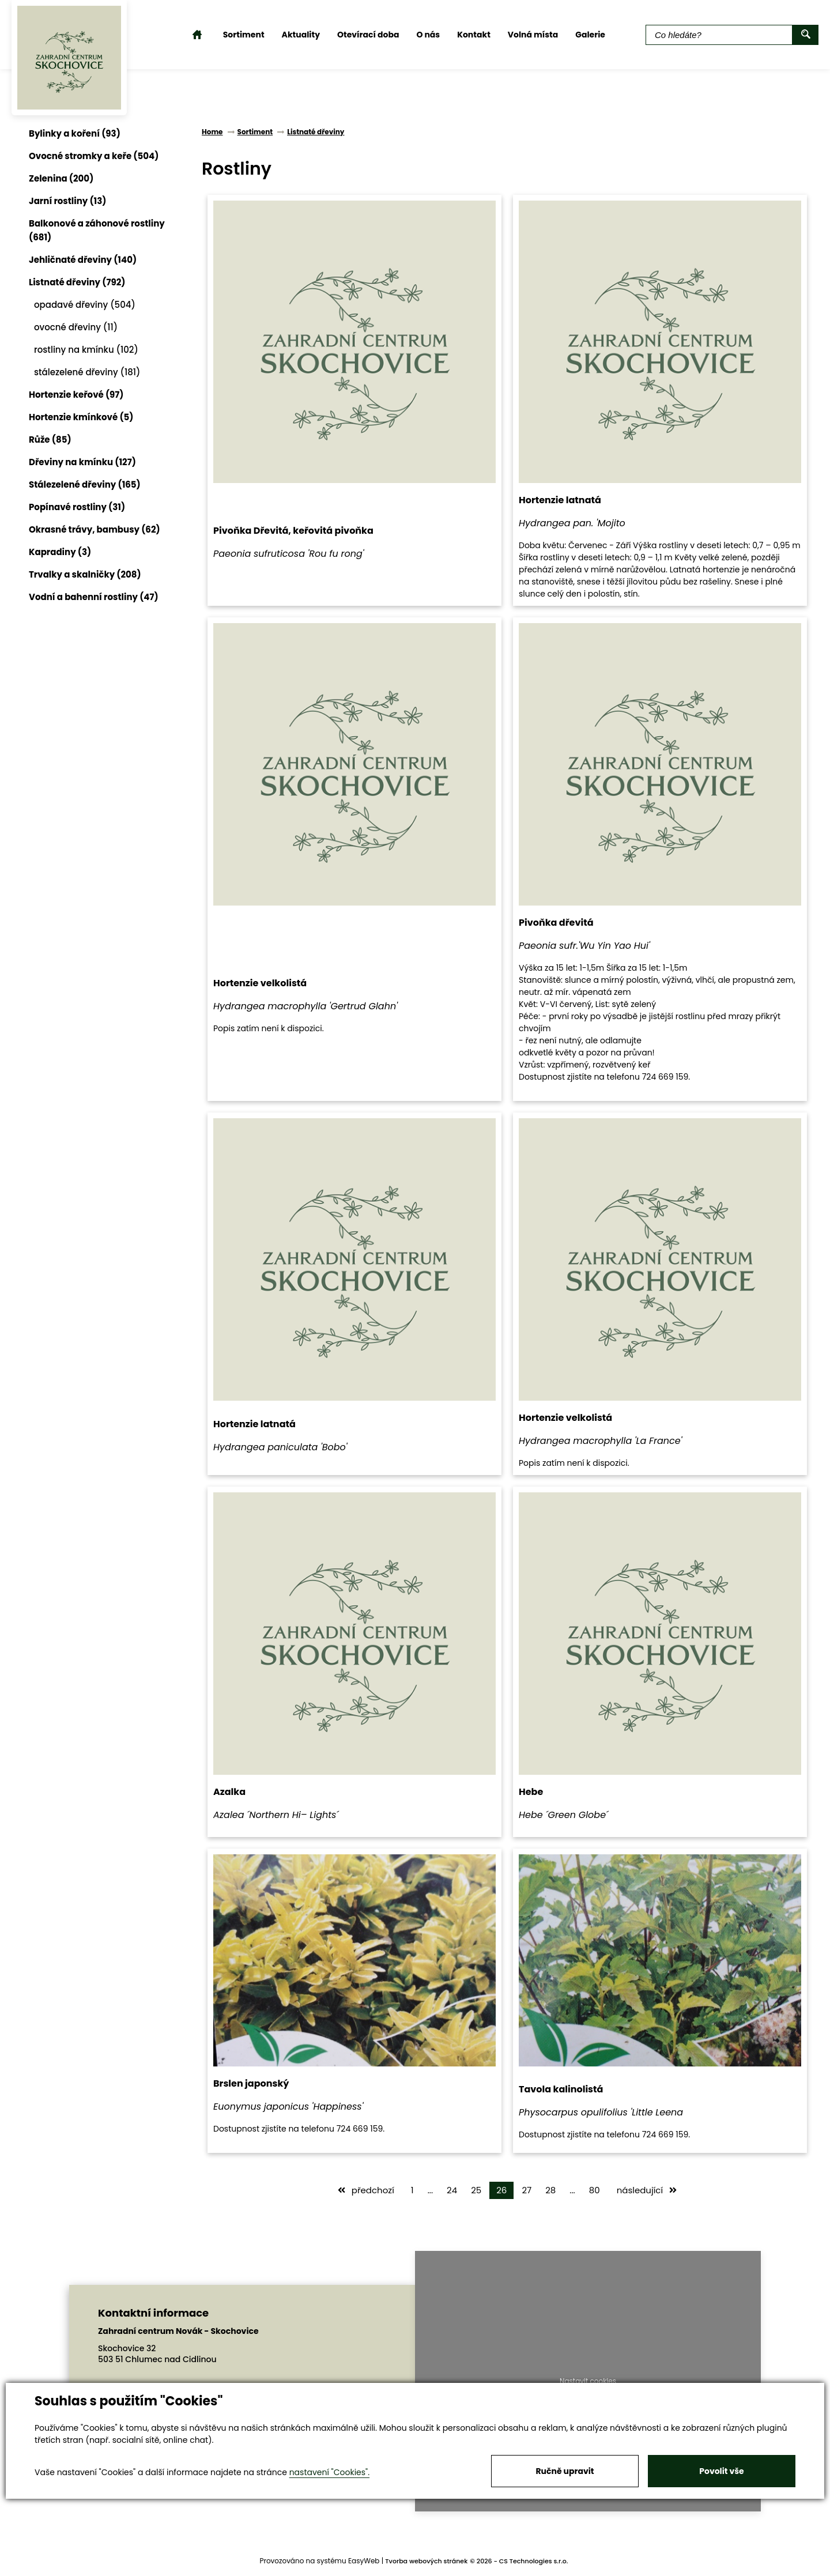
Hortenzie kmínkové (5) (81, 417)
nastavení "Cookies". (329, 2472)
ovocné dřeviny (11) (76, 327)
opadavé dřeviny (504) (84, 305)
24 (452, 2190)
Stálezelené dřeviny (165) (85, 484)
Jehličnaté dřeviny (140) (83, 260)
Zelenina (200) (61, 178)
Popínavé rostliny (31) (77, 507)
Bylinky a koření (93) (74, 133)
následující (647, 2190)
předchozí (366, 2190)
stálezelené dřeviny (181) (87, 372)
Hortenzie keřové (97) (76, 395)
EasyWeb (364, 2561)
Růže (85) (50, 439)
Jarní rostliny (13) (67, 201)
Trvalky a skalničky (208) (85, 574)
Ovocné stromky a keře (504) (94, 156)
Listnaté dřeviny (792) (77, 282)
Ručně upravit (564, 2471)
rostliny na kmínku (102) (86, 350)
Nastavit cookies (588, 2381)
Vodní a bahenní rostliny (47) (94, 597)
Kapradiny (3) (60, 552)
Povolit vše (721, 2471)
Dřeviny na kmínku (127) (82, 462)
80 (594, 2190)
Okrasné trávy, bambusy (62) (94, 529)
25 (476, 2190)
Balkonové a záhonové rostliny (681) (97, 230)
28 (550, 2190)
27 (526, 2190)
